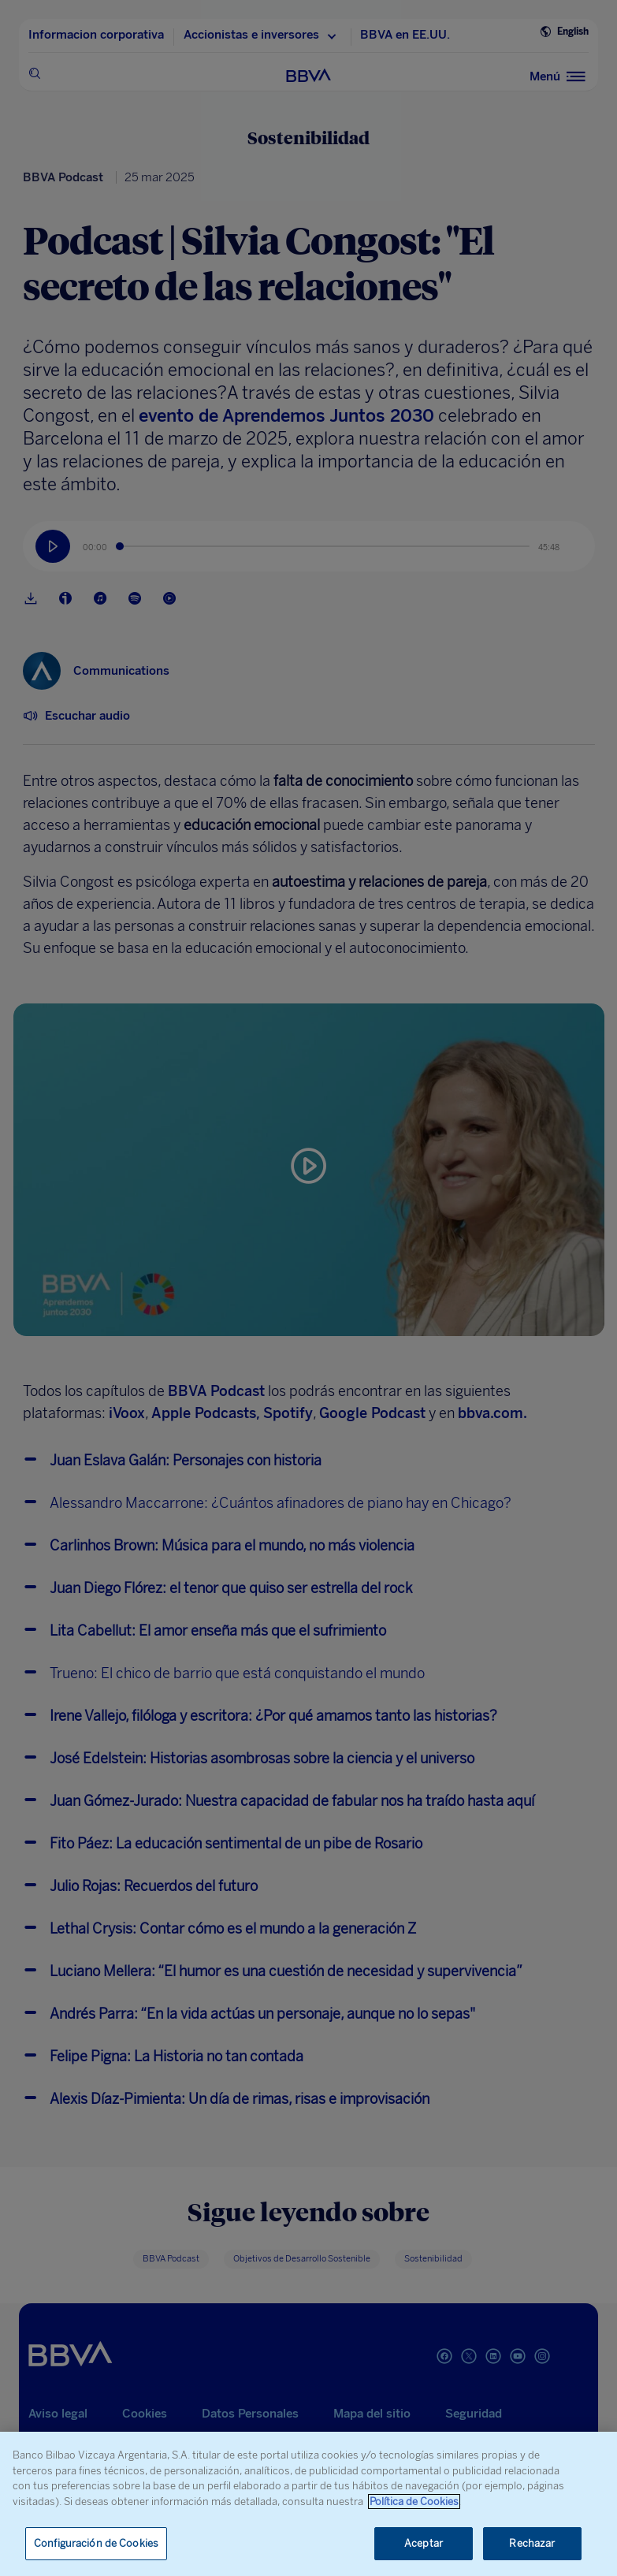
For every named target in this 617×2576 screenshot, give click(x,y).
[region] (308, 2504)
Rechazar (532, 2543)
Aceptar (423, 2543)
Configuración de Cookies (96, 2543)
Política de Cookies (414, 2501)
